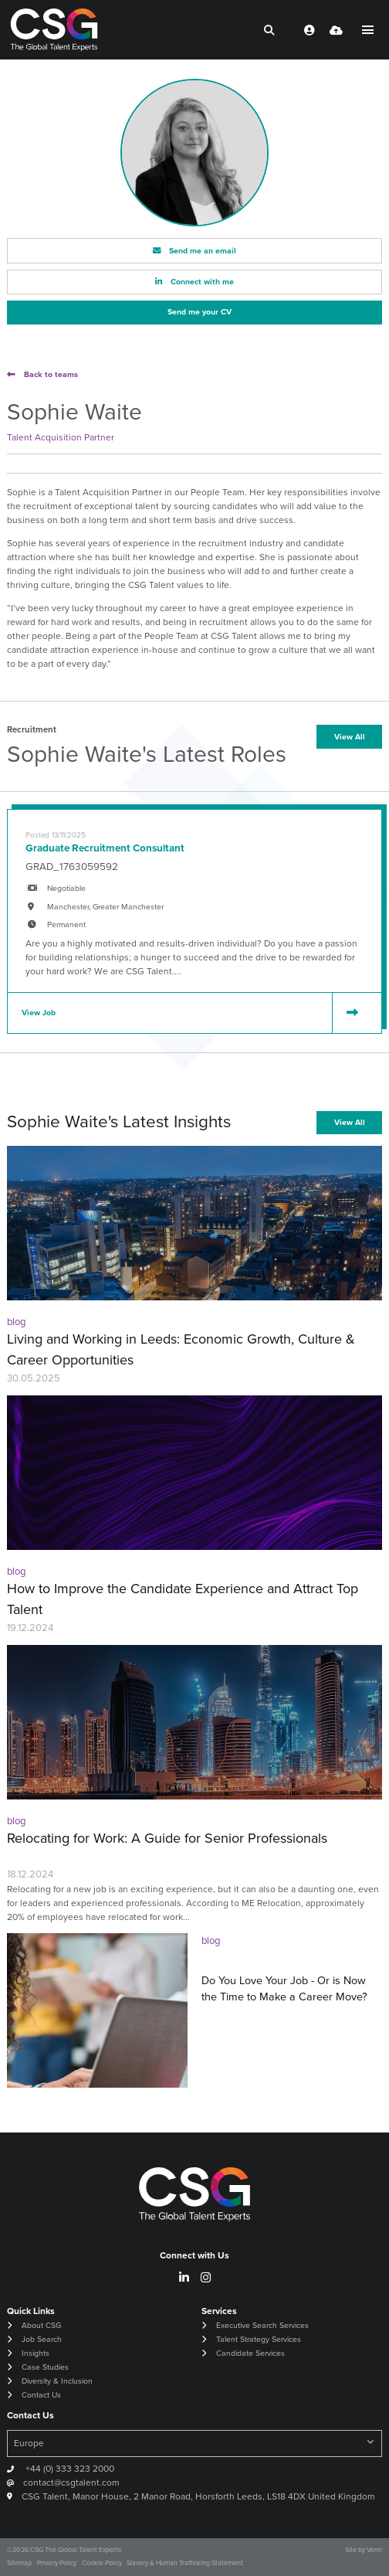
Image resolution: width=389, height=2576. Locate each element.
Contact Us (41, 2395)
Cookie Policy (102, 2562)
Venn (374, 2549)
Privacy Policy (56, 2562)
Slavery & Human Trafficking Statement (185, 2562)
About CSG (41, 2325)
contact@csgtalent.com (71, 2482)
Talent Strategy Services (258, 2339)
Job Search (42, 2339)
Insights (35, 2353)
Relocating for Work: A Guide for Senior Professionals (167, 1838)
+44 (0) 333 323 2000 (68, 2469)
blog (16, 1321)
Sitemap (19, 2562)
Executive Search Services (262, 2325)
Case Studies (45, 2367)
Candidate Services (250, 2353)
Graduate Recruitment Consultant (104, 847)
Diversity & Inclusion (57, 2381)
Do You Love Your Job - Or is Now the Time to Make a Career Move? (284, 1989)
